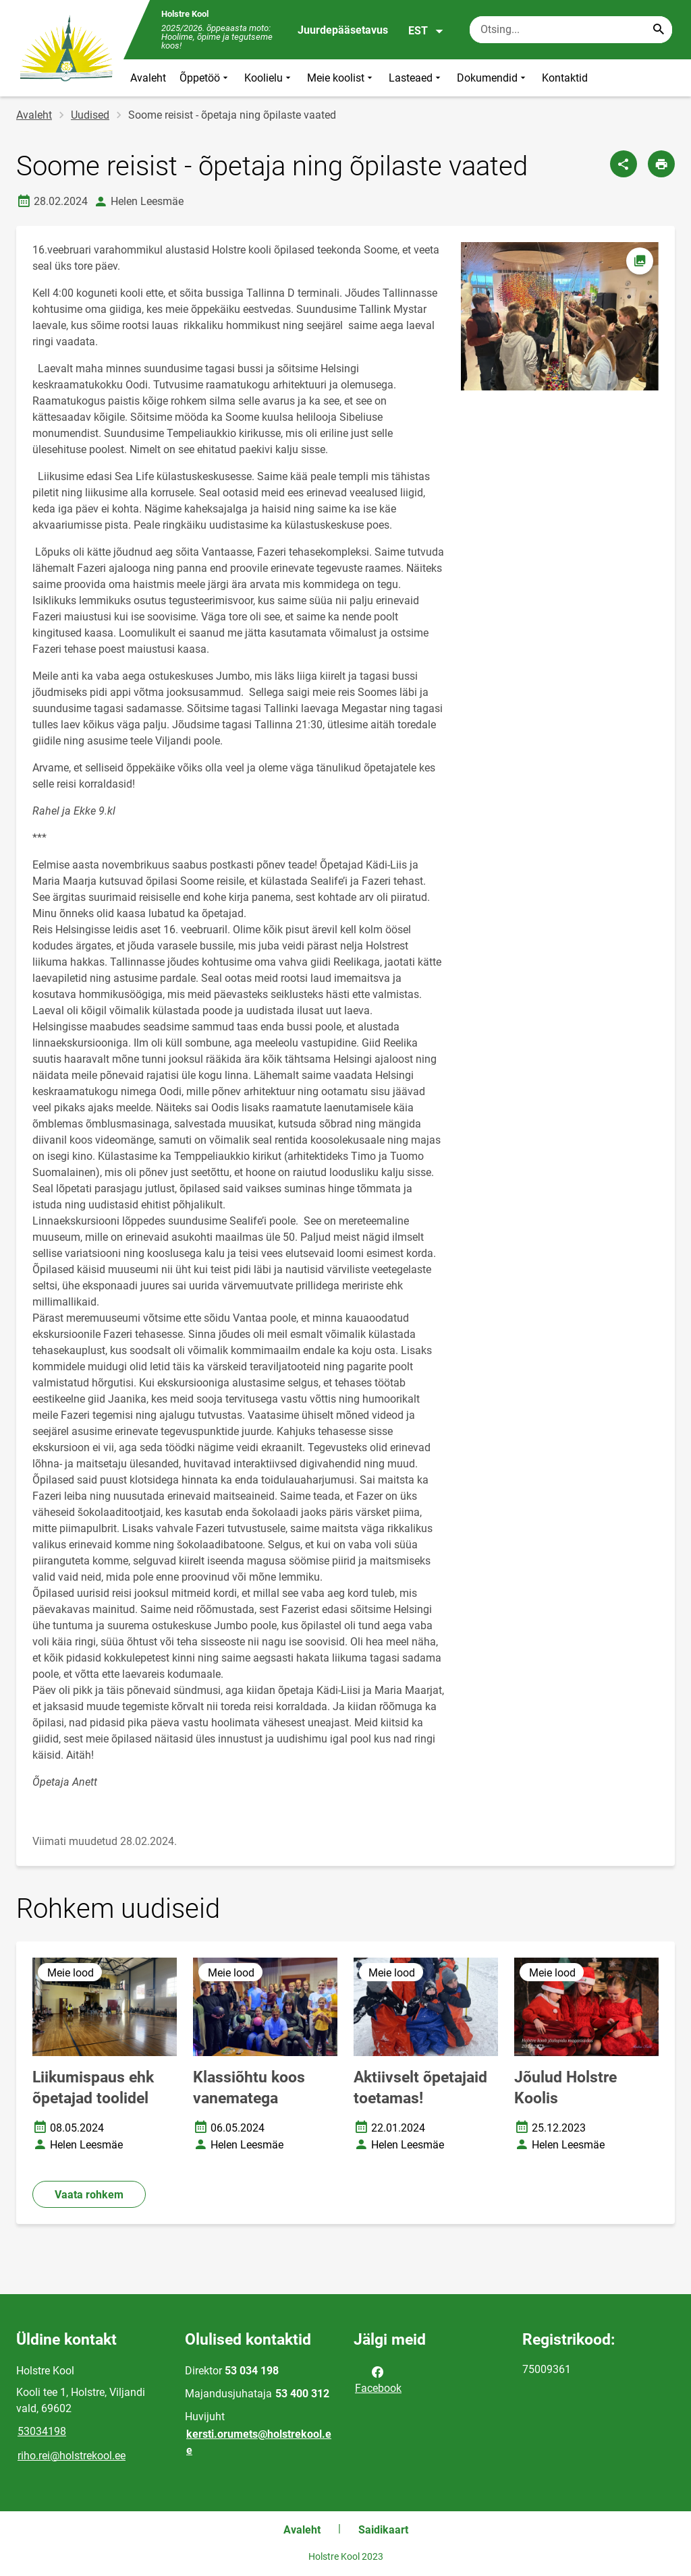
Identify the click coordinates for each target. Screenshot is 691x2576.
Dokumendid (492, 77)
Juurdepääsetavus (343, 30)
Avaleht (148, 77)
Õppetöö (205, 77)
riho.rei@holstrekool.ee (72, 2455)
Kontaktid (565, 77)
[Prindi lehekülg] (661, 163)
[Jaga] (623, 163)
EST (426, 31)
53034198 (42, 2431)
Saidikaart (383, 2529)
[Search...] (658, 29)
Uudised (90, 115)
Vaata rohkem (89, 2194)
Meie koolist (341, 77)
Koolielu (269, 77)
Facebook (378, 2379)
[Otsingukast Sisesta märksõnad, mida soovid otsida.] (571, 29)
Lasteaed (416, 77)
